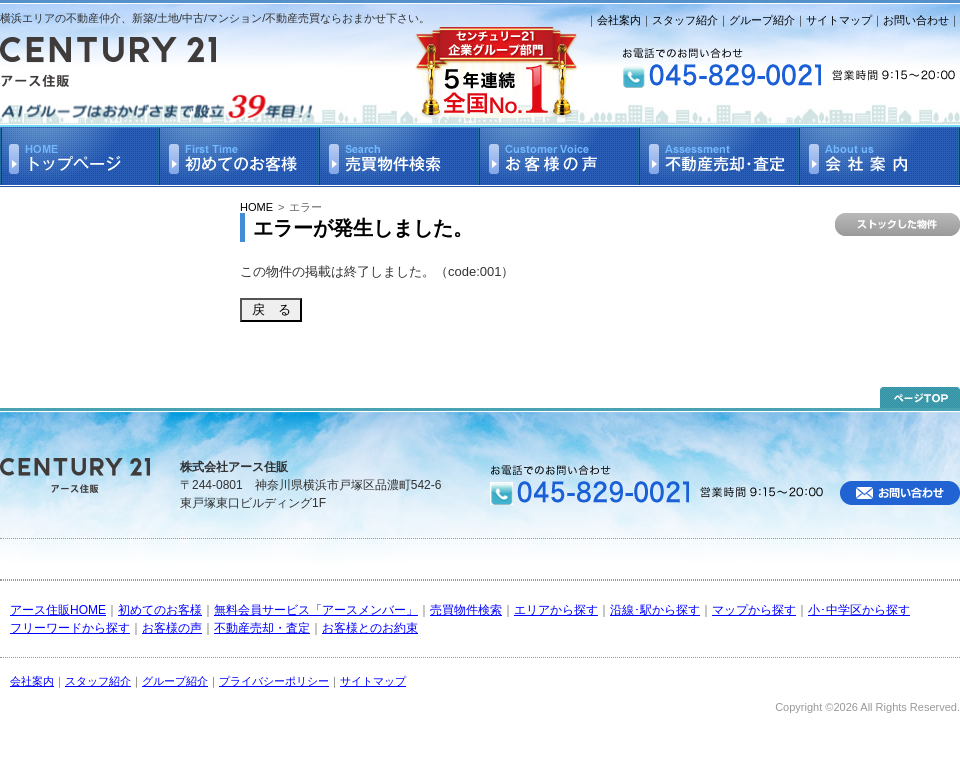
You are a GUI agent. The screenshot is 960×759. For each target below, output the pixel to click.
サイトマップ (839, 20)
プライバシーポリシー (274, 681)
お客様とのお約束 (370, 628)
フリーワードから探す (70, 628)
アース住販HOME (58, 610)
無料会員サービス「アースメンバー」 (316, 610)
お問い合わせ (916, 20)
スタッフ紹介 (685, 20)
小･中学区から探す (859, 610)
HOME (256, 207)
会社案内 (619, 20)
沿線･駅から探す (655, 610)
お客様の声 (172, 628)
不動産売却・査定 (262, 628)
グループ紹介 (762, 20)
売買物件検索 (466, 610)
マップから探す (754, 610)
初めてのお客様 (160, 610)
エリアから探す (556, 610)
